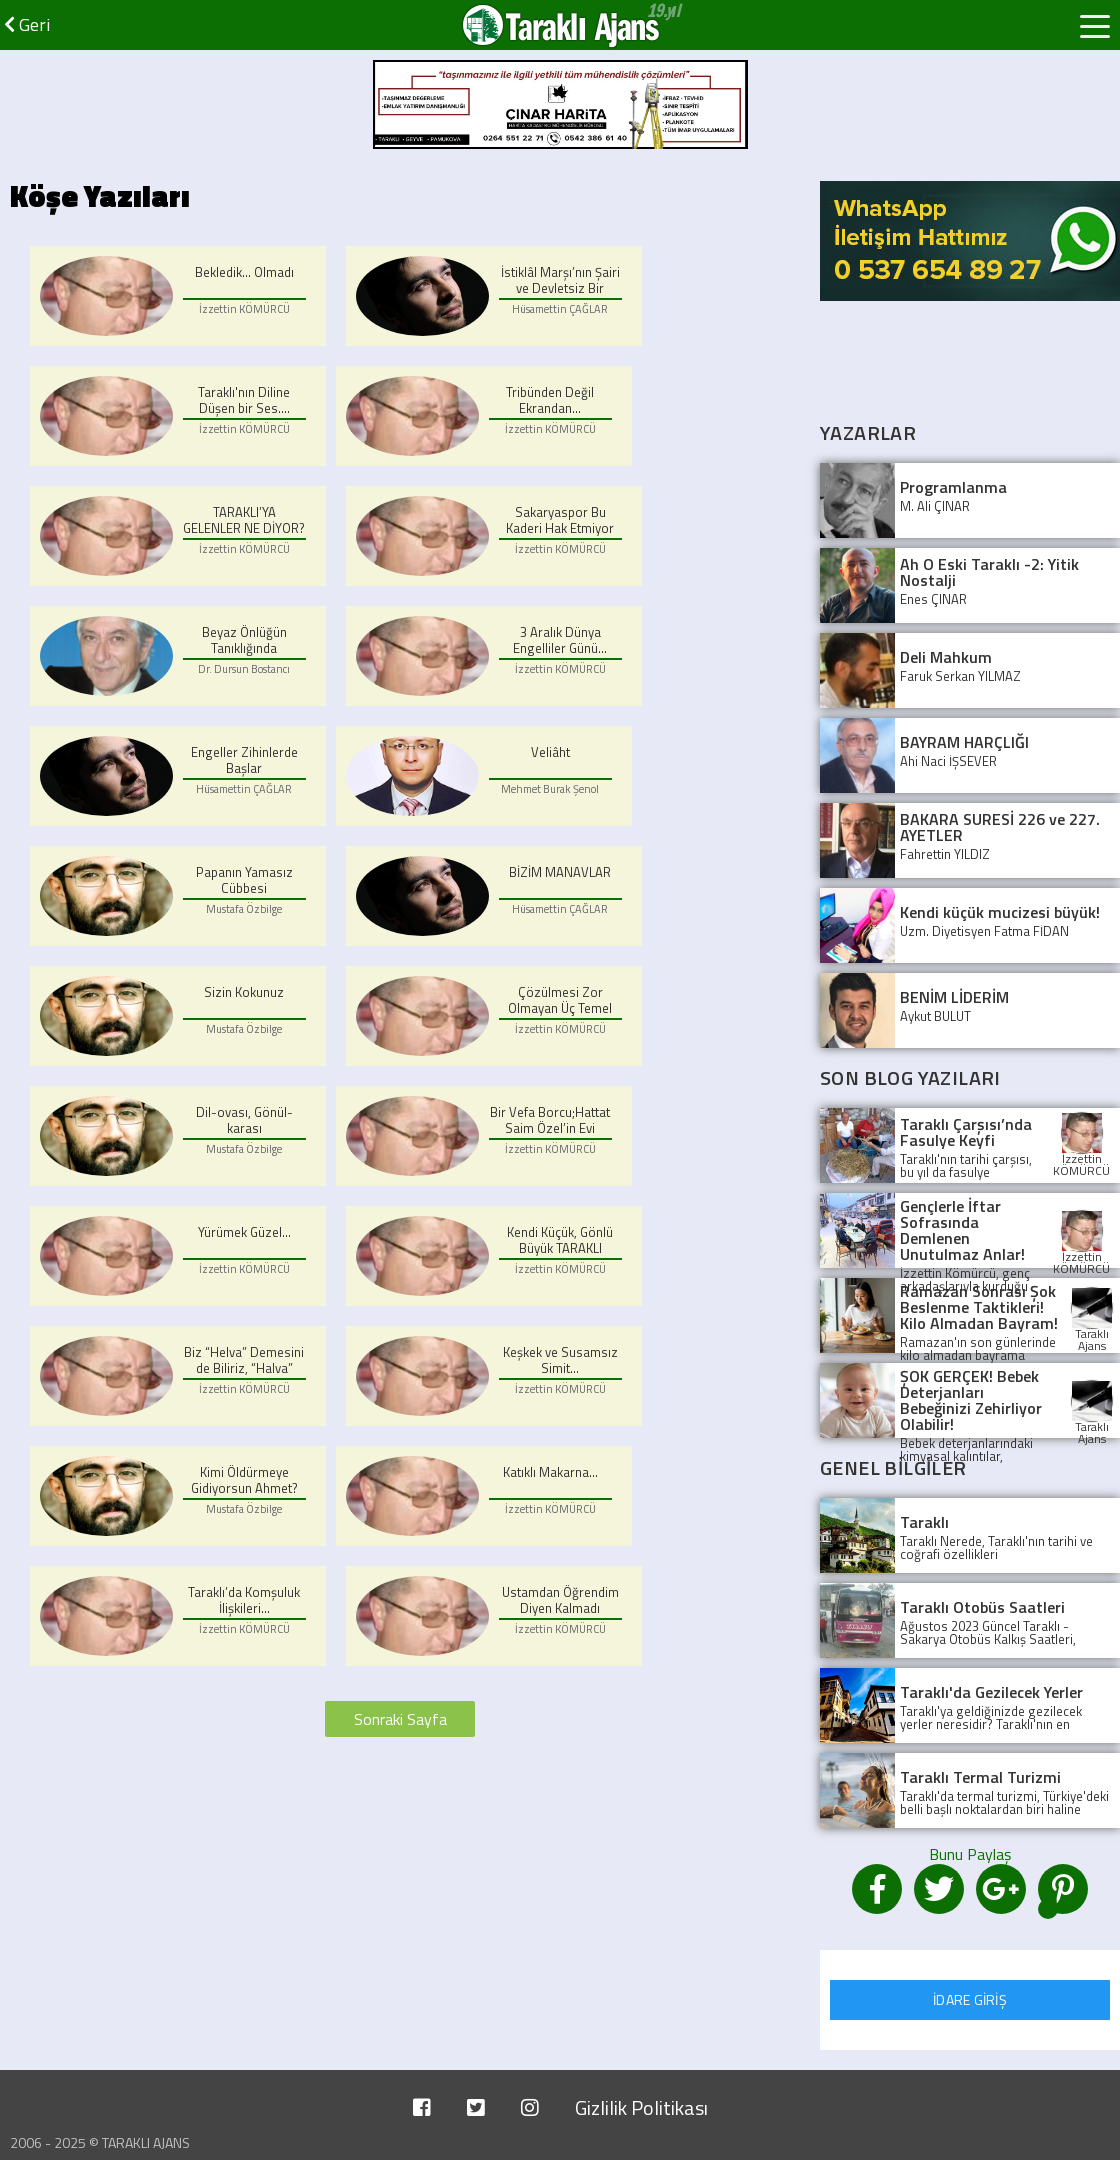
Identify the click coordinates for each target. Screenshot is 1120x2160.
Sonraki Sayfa (400, 1719)
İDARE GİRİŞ (970, 1999)
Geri (27, 24)
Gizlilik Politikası (641, 2107)
